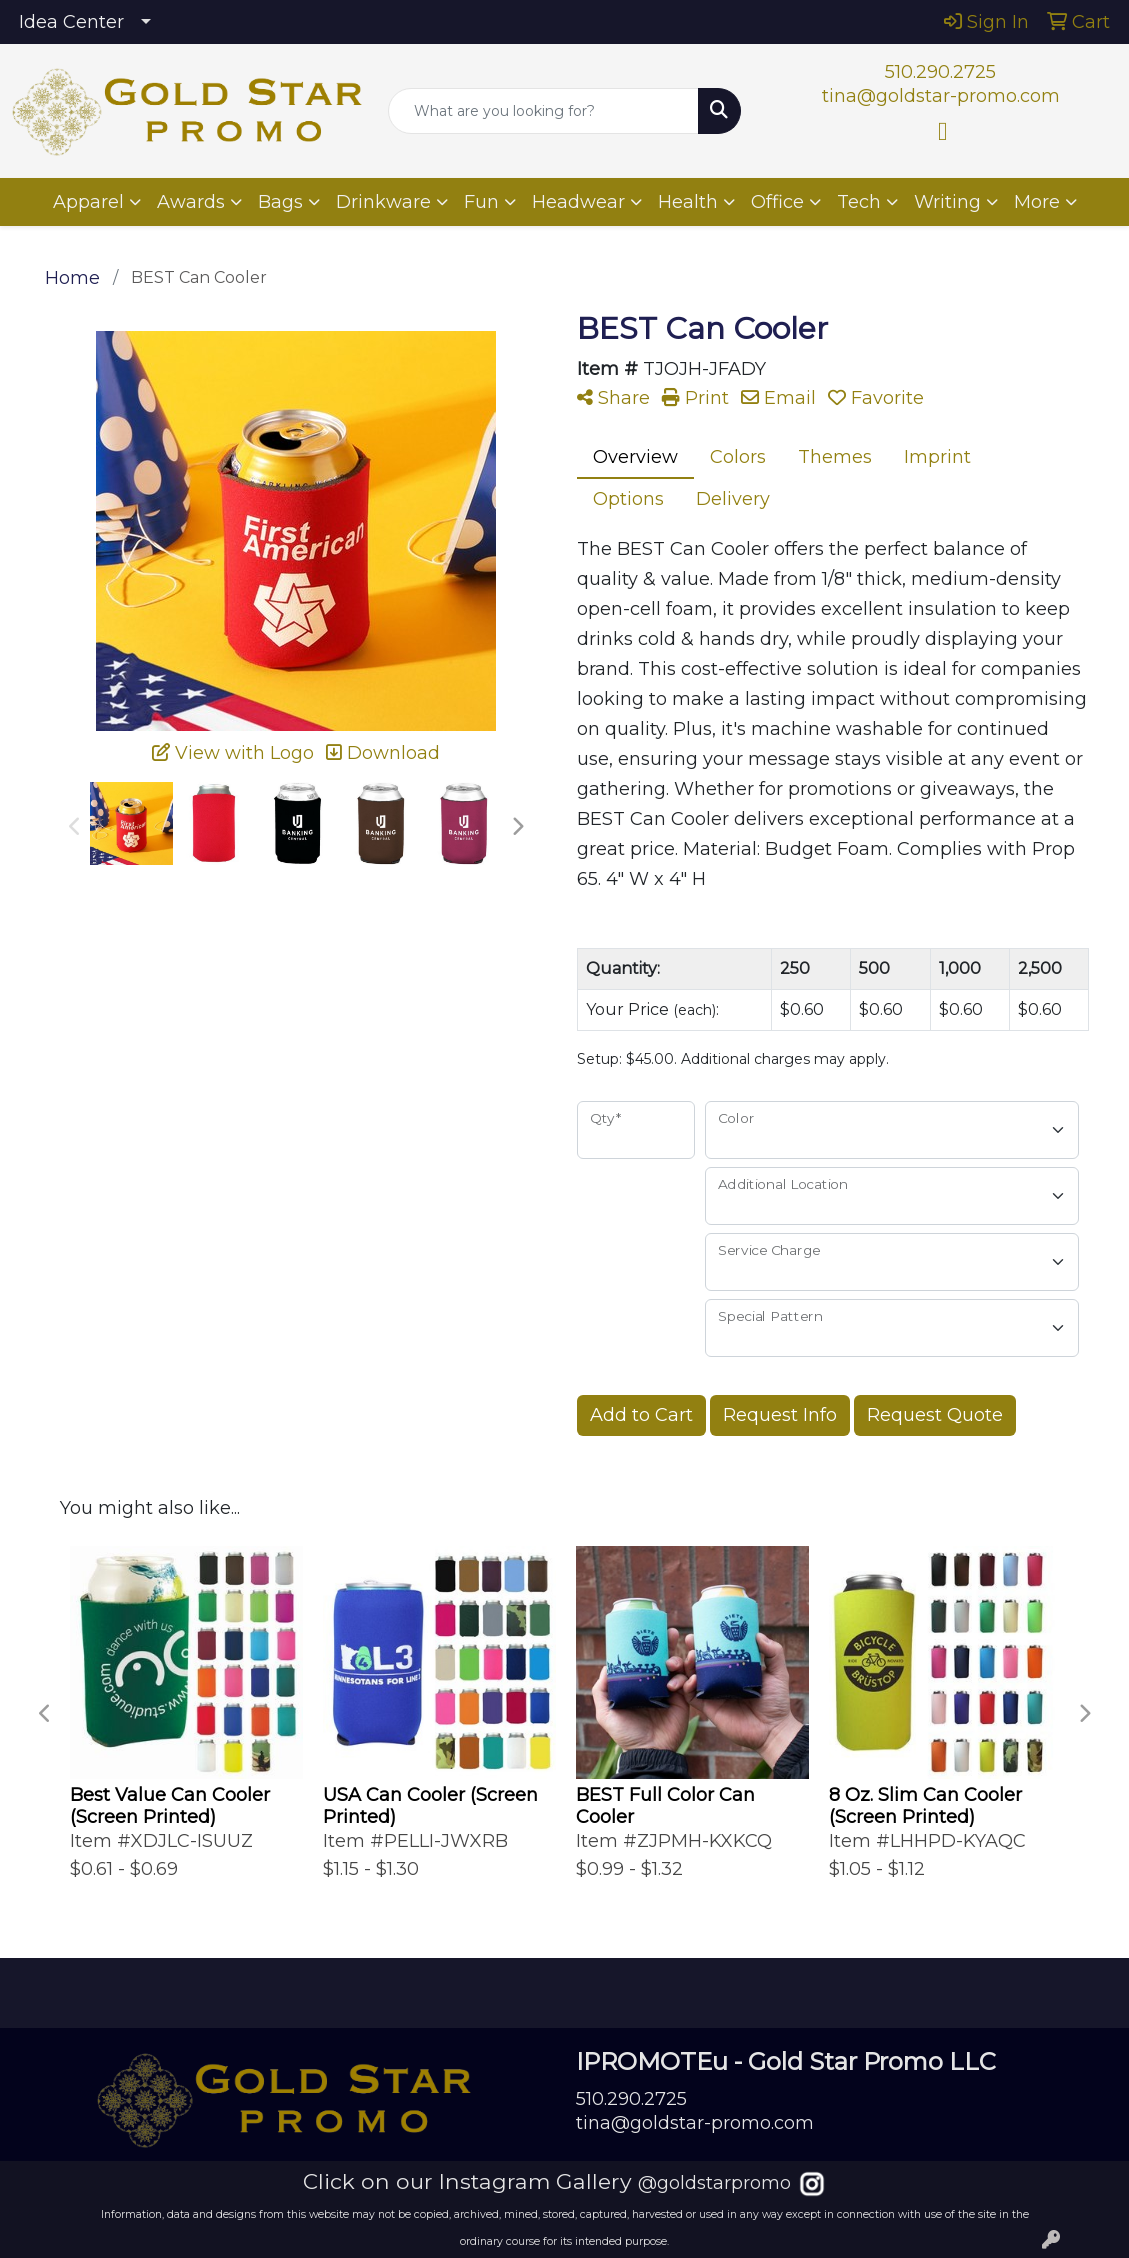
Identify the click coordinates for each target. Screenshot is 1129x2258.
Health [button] (688, 202)
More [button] (1037, 202)
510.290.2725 (940, 72)
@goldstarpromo (714, 2183)
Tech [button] (859, 202)
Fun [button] (481, 202)
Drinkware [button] (383, 202)
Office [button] (777, 202)
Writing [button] (947, 202)
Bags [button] (280, 202)
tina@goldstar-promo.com (941, 96)
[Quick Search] (543, 111)
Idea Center (71, 22)
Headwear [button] (578, 202)
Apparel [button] (88, 202)
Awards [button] (191, 202)
